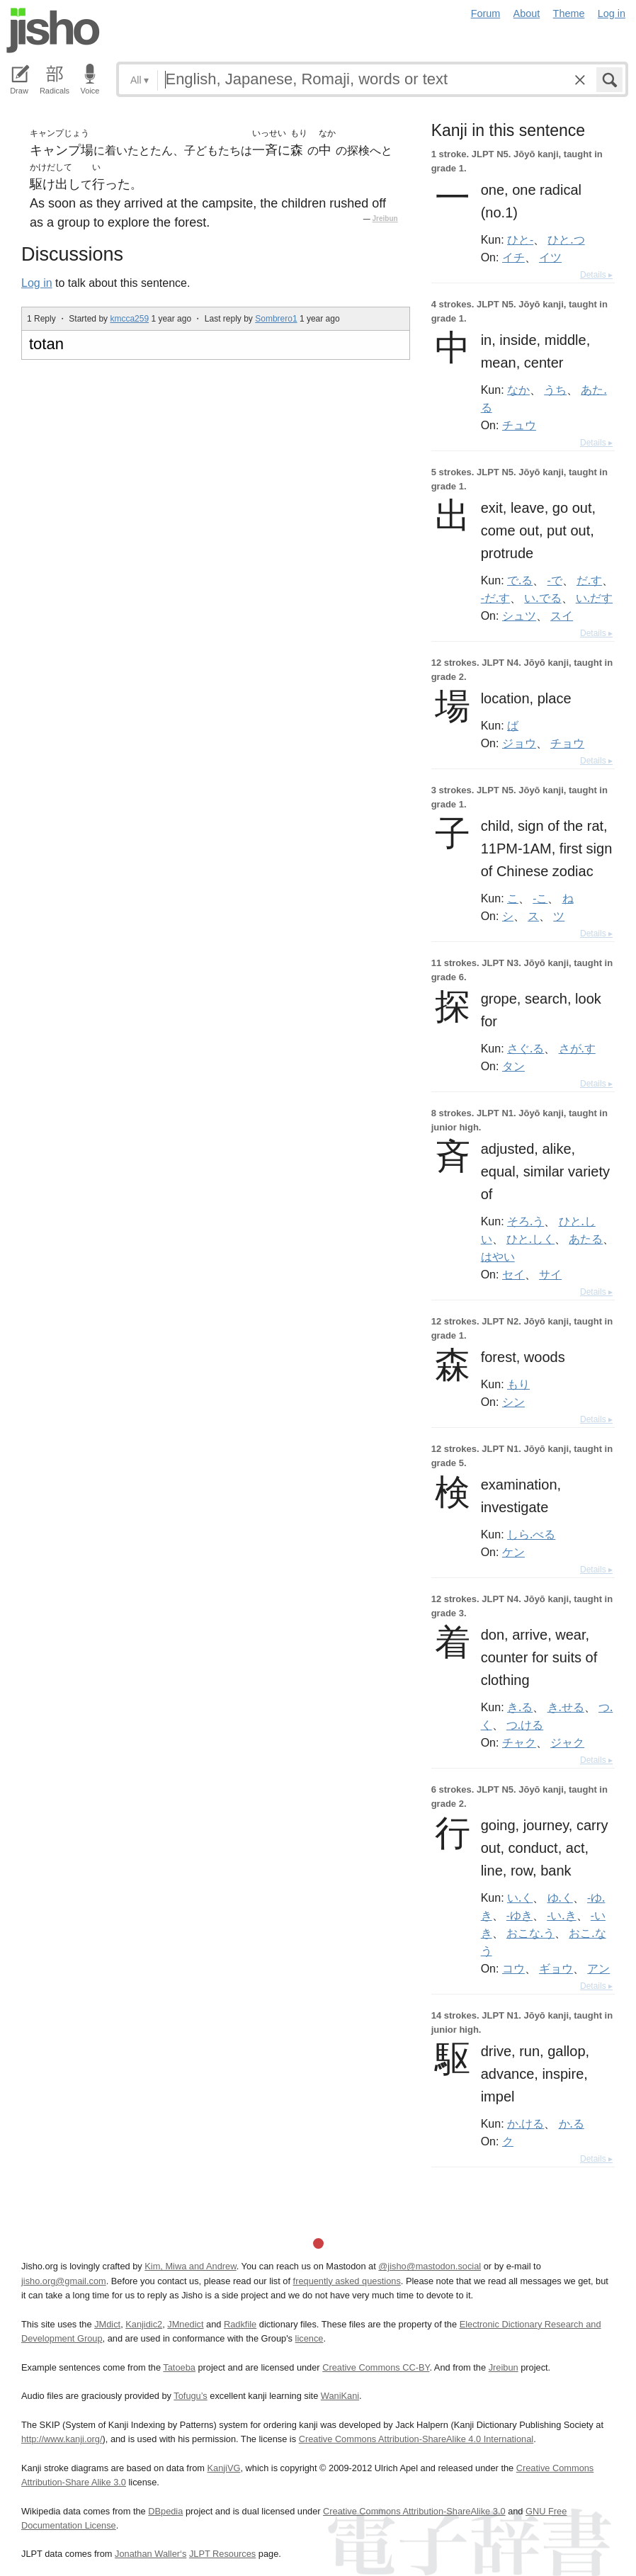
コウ (513, 1968)
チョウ (567, 743)
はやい (498, 1256)
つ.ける (524, 1724)
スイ (561, 615)
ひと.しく (530, 1239)
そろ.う (525, 1221)
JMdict (107, 2324)
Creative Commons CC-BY (375, 2367)
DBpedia (165, 2511)
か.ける (525, 2123)
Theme (569, 13)
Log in (611, 13)
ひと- (520, 239)
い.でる (542, 598)
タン (513, 1066)
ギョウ (556, 1968)
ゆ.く (560, 1897)
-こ (540, 898)
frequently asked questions (347, 2281)
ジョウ (519, 743)
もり (518, 1384)
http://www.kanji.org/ (62, 2439)
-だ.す (495, 598)
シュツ (519, 615)
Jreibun (385, 218)
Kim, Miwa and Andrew (190, 2266)
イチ (513, 257)
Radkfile (240, 2324)
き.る (520, 1707)
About (526, 13)
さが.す (577, 1048)
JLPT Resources (222, 2553)
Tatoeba (179, 2367)
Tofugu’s (190, 2395)
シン (513, 1401)
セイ (513, 1274)
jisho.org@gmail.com (63, 2281)
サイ (550, 1274)
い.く (520, 1897)
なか (518, 389)
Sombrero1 (276, 319)
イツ (550, 257)
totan (46, 344)
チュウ (519, 425)
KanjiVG (223, 2468)
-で (554, 580)
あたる (586, 1239)
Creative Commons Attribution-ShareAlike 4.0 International (416, 2439)
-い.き (561, 1915)
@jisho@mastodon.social (429, 2266)
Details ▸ (596, 275)
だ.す (589, 580)
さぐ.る (525, 1048)
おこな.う (530, 1933)
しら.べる (531, 1534)
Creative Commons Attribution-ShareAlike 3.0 (414, 2511)
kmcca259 (129, 319)
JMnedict (185, 2324)
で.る (520, 580)
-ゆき (519, 1915)
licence (309, 2338)
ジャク (567, 1742)
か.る (571, 2123)
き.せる (565, 1707)
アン (598, 1968)
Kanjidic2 (143, 2324)
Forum (486, 13)
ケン (513, 1552)
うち (555, 389)
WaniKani (340, 2395)
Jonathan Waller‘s (150, 2553)
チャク (519, 1742)
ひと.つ (565, 239)
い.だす (594, 598)
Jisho (53, 30)
